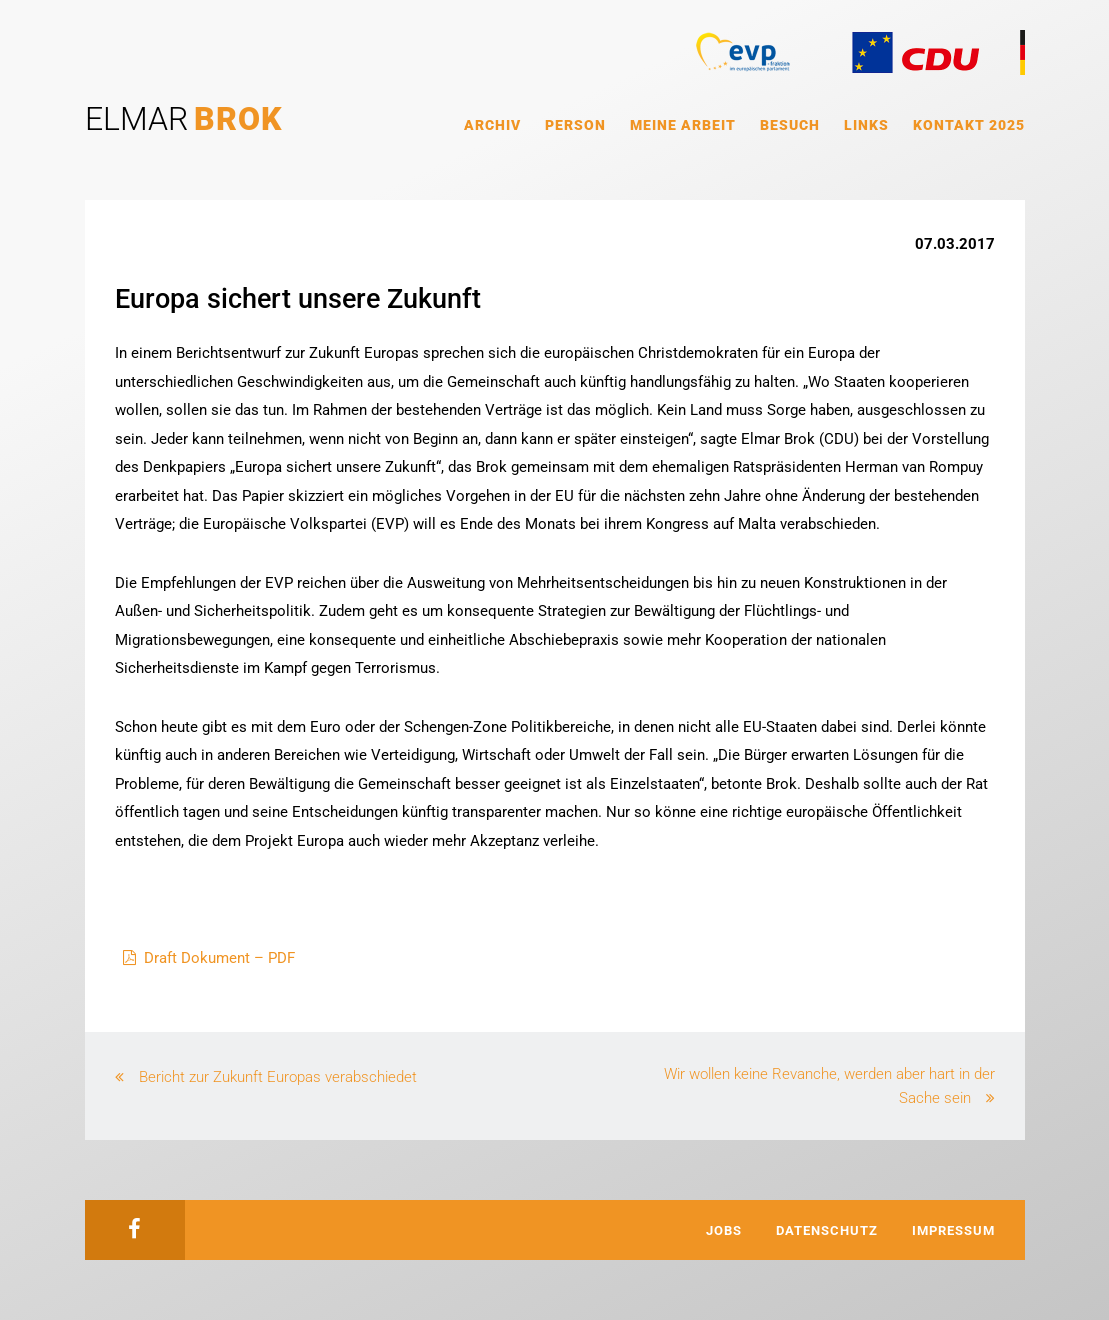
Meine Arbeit (683, 125)
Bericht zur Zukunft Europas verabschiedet (278, 1077)
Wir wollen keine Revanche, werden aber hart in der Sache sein (829, 1086)
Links (866, 125)
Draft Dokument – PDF (219, 958)
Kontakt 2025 (969, 125)
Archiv (492, 125)
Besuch (790, 125)
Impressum (953, 1230)
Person (575, 125)
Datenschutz (827, 1230)
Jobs (724, 1230)
